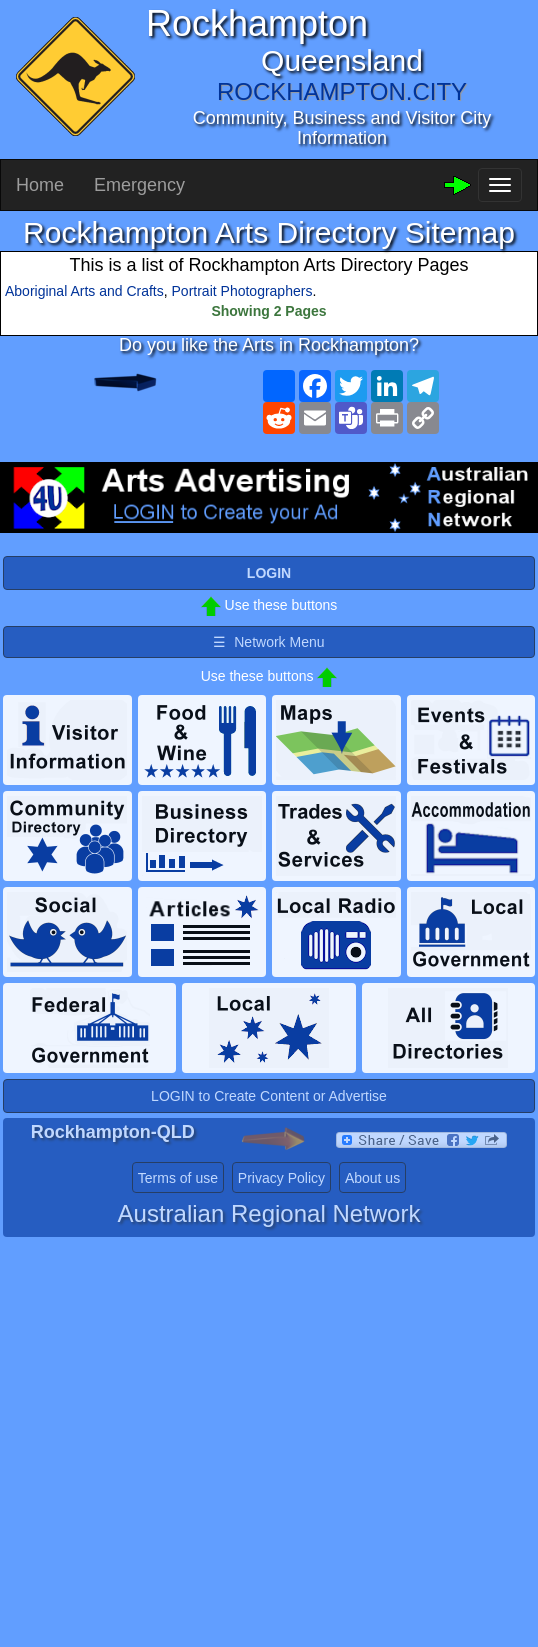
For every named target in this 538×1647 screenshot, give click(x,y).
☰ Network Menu (268, 642)
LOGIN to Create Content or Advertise (269, 1096)
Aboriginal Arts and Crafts (84, 291)
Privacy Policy (281, 1178)
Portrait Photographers (242, 291)
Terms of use (178, 1178)
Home (40, 185)
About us (372, 1178)
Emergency (139, 185)
